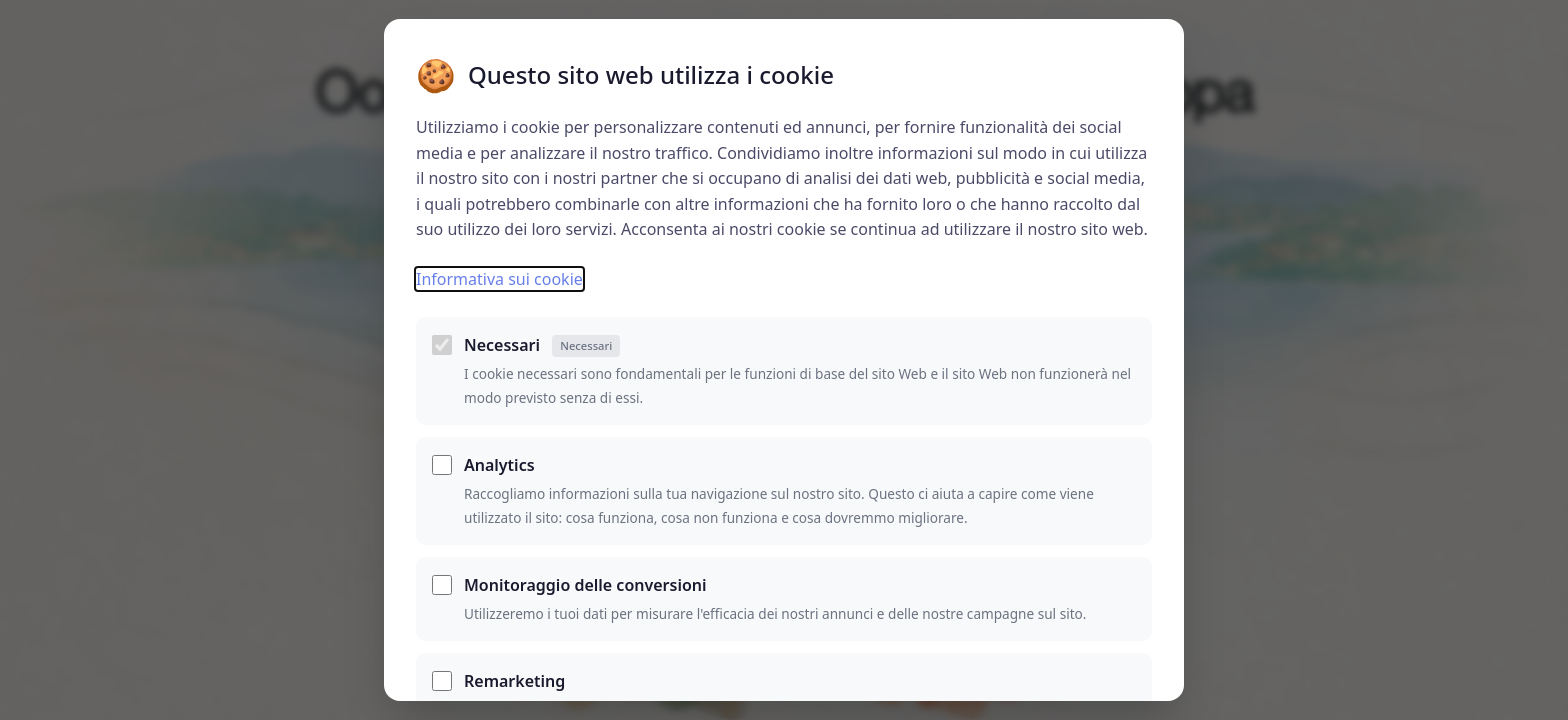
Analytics (499, 465)
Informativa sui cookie (499, 279)
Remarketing (514, 681)
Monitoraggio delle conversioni (585, 585)
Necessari (542, 345)
